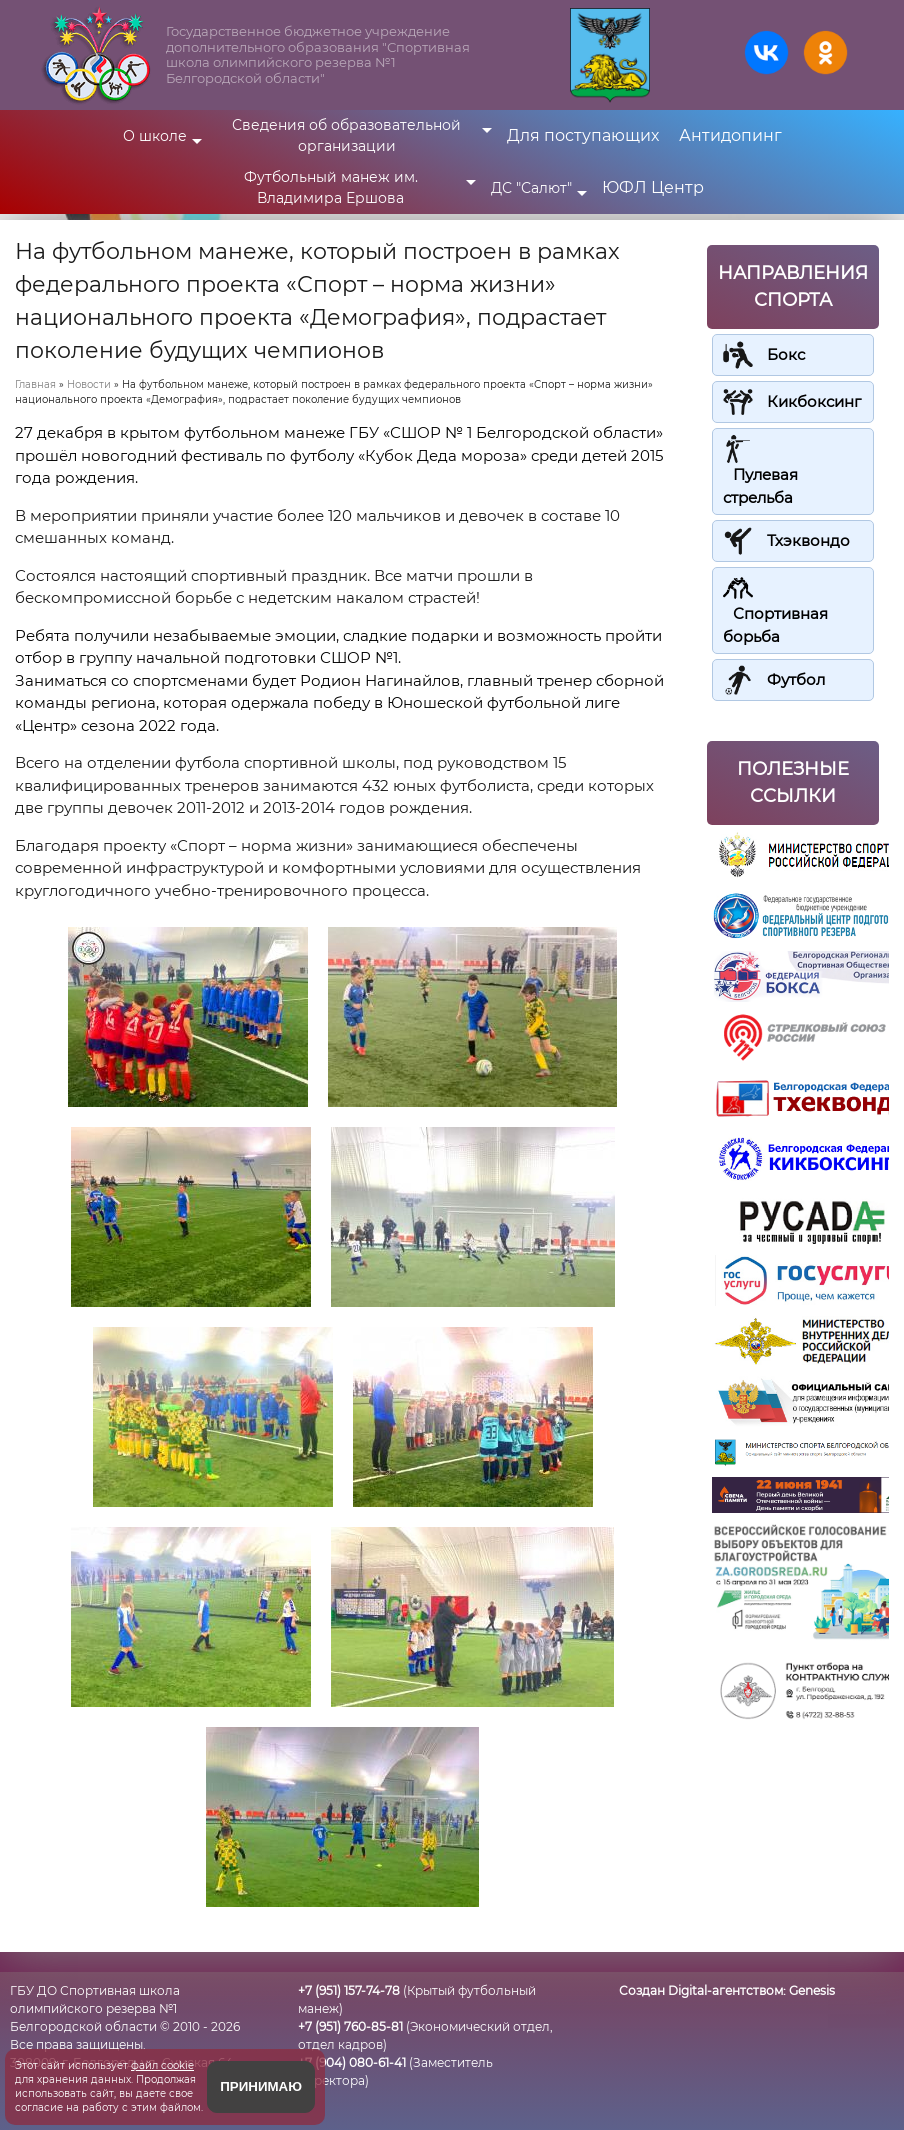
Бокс (786, 354)
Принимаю (261, 2086)
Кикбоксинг (814, 401)
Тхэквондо (808, 540)
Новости (89, 384)
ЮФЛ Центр (653, 187)
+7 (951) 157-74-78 (349, 1990)
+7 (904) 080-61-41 (352, 2062)
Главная (35, 384)
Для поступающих (583, 135)
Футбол (796, 679)
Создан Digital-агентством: (727, 1990)
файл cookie (162, 2065)
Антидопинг (730, 135)
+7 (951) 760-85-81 (350, 2026)
